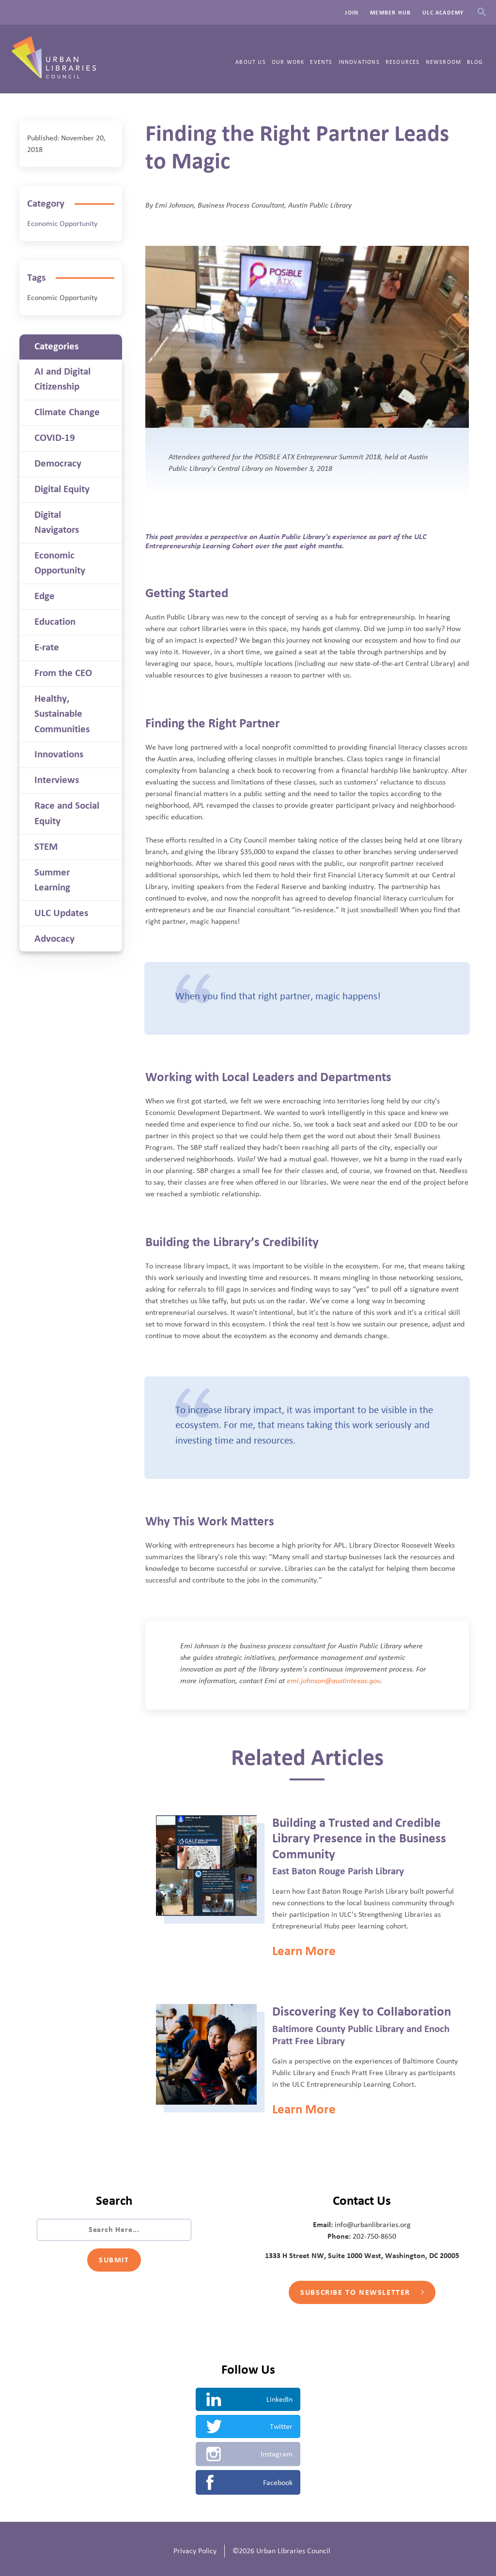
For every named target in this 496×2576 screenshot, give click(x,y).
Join (351, 12)
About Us (250, 62)
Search (481, 12)
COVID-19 (54, 438)
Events (321, 62)
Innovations (359, 62)
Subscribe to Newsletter (361, 2292)
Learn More (304, 1951)
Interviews (56, 780)
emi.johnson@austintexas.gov (333, 1681)
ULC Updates (61, 913)
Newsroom (444, 62)
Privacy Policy (195, 2551)
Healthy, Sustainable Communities (62, 714)
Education (55, 622)
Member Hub (390, 12)
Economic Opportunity (62, 223)
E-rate (46, 647)
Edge (44, 596)
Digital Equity (62, 489)
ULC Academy (443, 12)
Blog (475, 62)
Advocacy (54, 939)
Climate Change (67, 412)
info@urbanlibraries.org (373, 2225)
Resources (403, 62)
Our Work (288, 62)
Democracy (57, 463)
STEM (46, 847)
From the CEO (63, 673)
